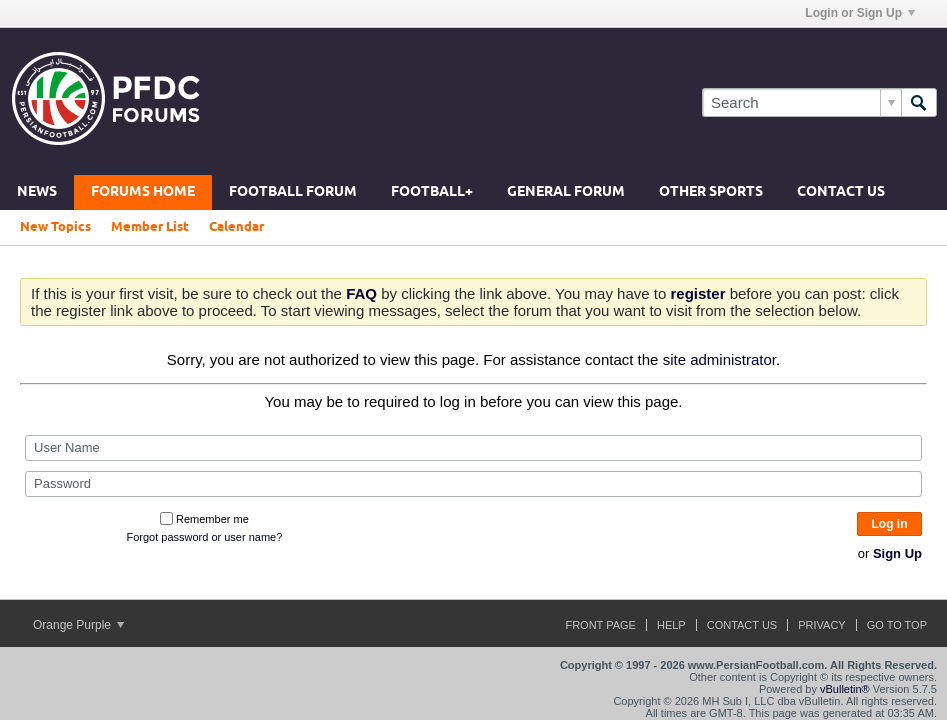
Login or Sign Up (860, 13)
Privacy (821, 625)
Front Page (600, 625)
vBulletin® (845, 689)
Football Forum (293, 192)
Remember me (204, 519)
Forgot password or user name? (204, 537)
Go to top (897, 625)
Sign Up (897, 553)
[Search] (801, 102)
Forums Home (143, 192)
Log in (890, 524)
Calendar (236, 227)
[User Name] (473, 448)
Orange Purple (78, 625)
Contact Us (841, 192)
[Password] (473, 484)
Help (671, 625)
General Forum (566, 192)
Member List (150, 227)
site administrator (719, 359)
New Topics (55, 227)
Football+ (432, 192)
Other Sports (711, 192)
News (37, 192)
